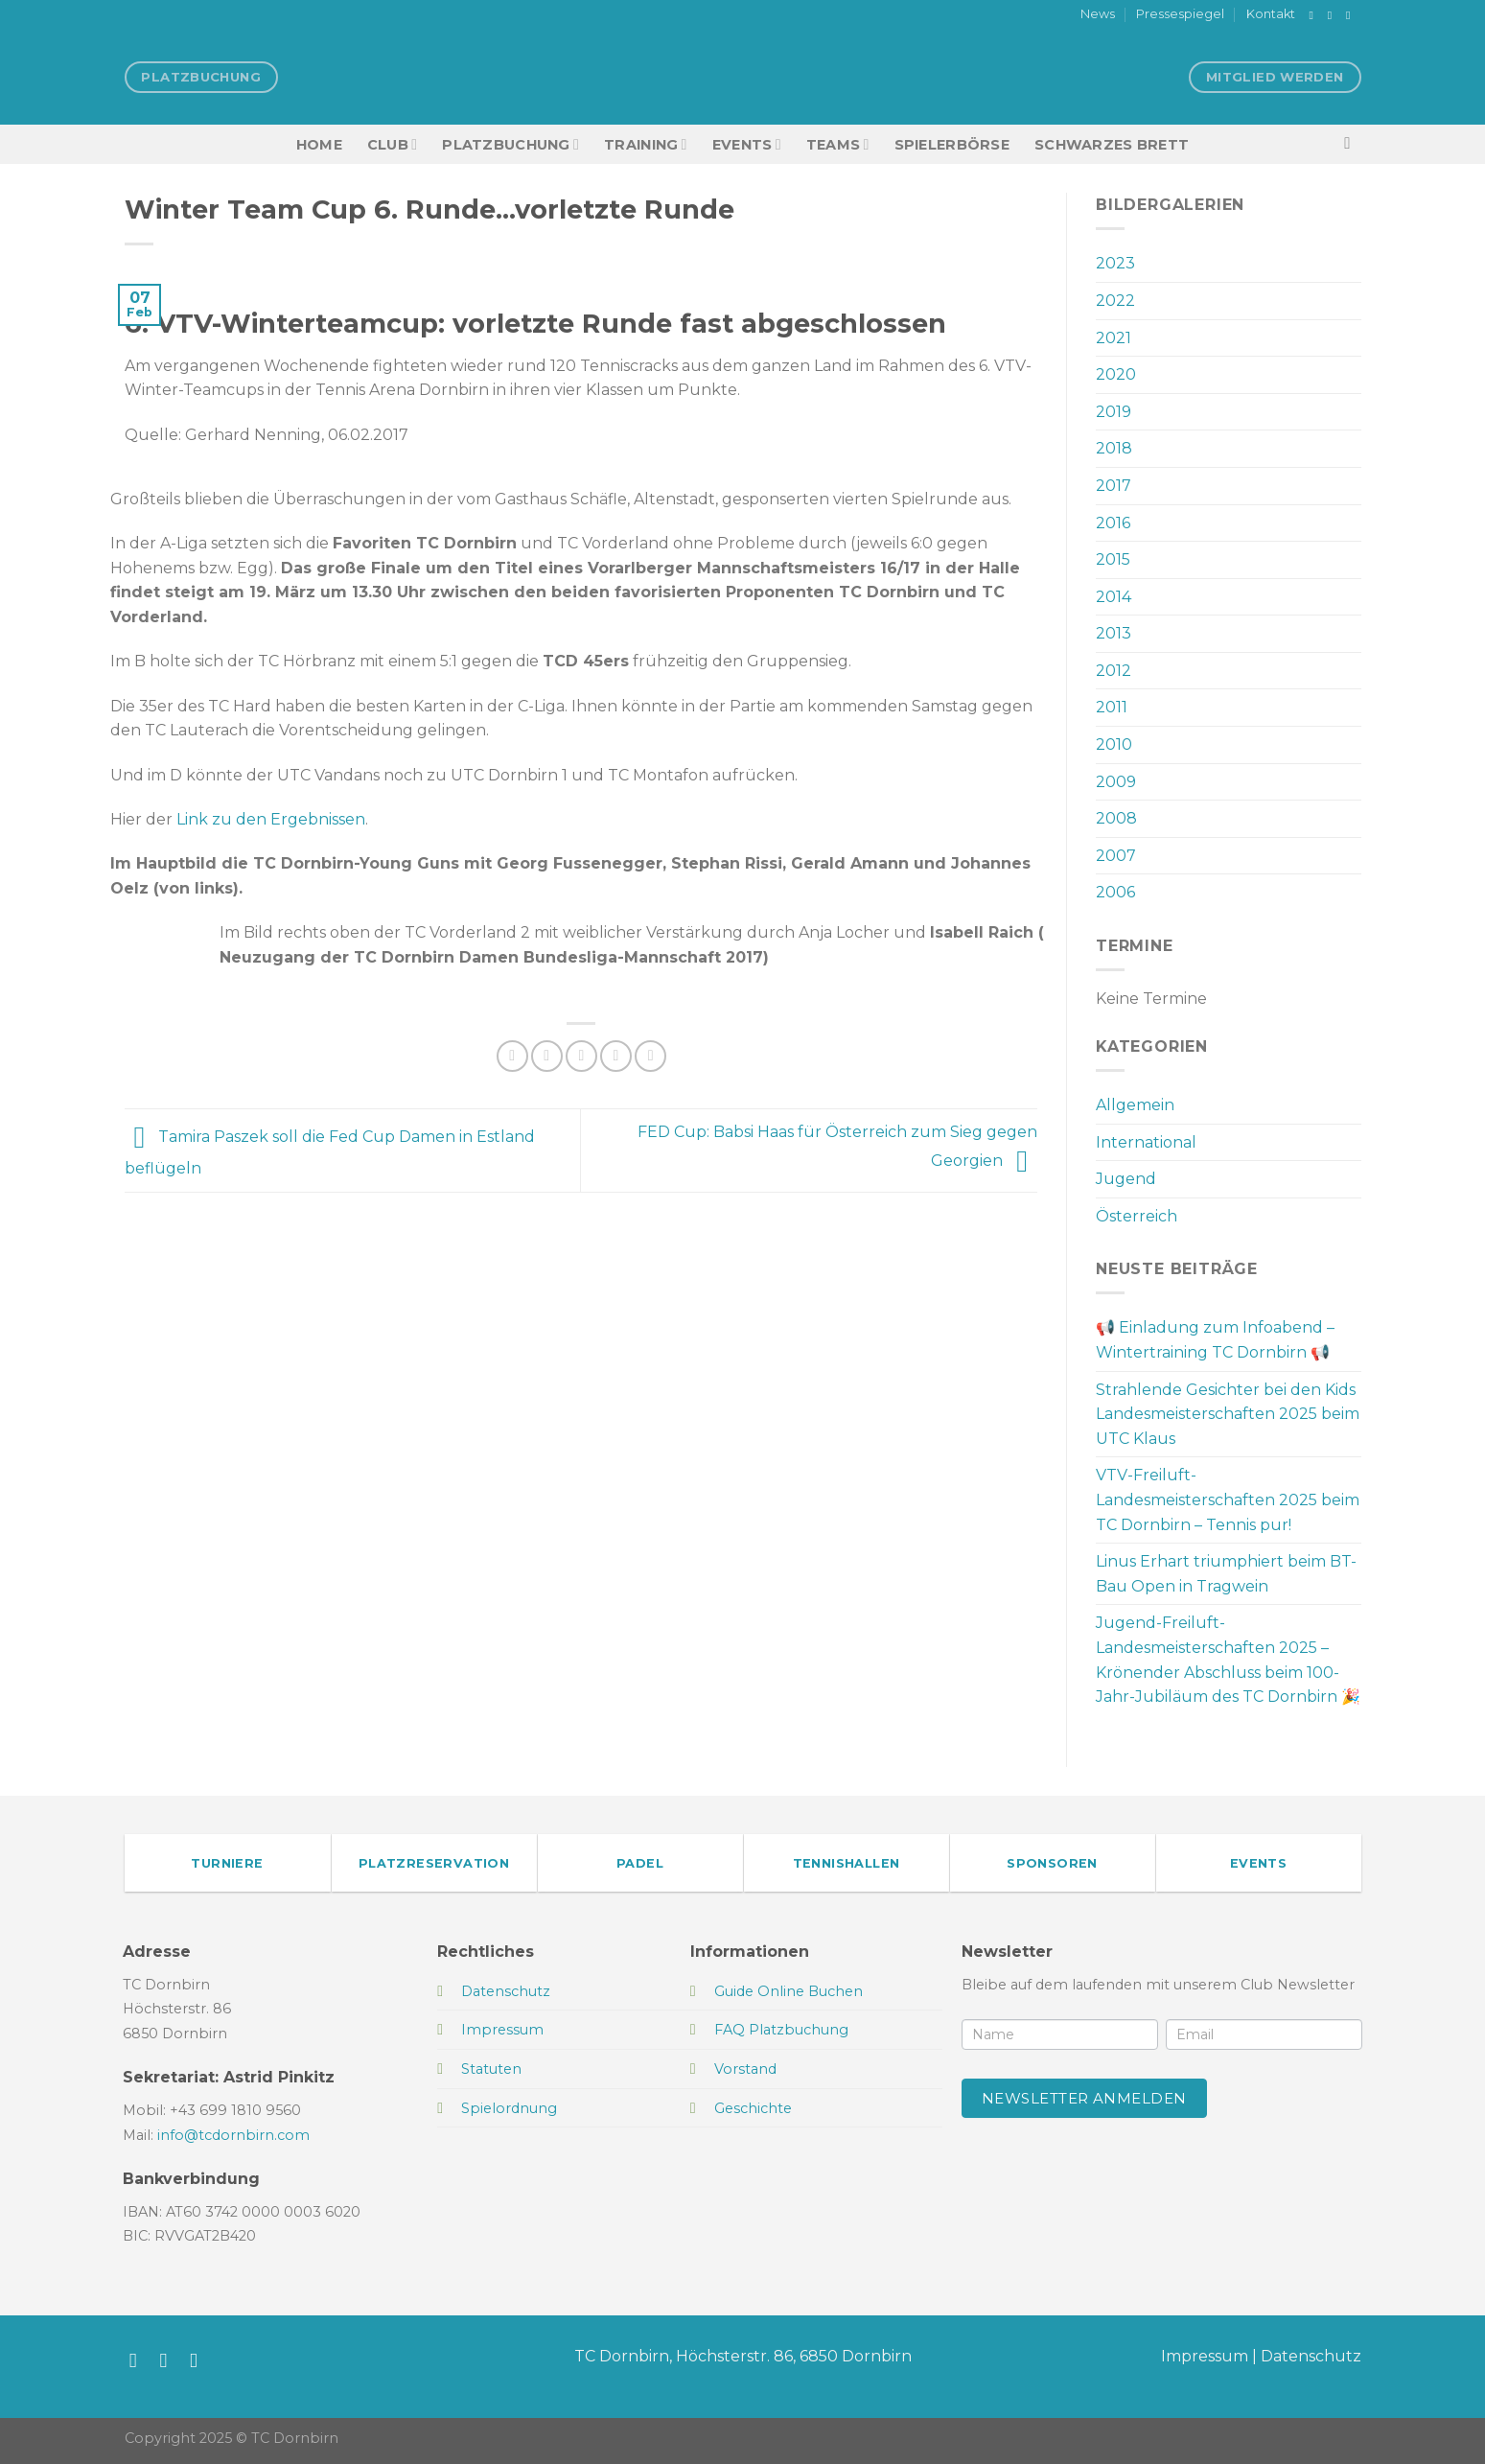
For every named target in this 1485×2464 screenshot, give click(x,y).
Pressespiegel (1180, 14)
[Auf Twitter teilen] (547, 1056)
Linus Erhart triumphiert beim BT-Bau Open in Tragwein (1226, 1573)
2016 (1113, 523)
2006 (1115, 892)
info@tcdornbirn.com (233, 2135)
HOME (319, 144)
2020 (1116, 374)
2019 (1113, 412)
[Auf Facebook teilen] (512, 1056)
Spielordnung (509, 2108)
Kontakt (1270, 14)
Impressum (1204, 2356)
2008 (1116, 818)
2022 (1115, 300)
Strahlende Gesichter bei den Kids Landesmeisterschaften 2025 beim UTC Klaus (1227, 1414)
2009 (1116, 782)
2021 (1113, 338)
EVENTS (746, 144)
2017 (1113, 486)
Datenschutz (1311, 2356)
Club (392, 144)
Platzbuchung (510, 144)
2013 (1113, 633)
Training (645, 144)
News (1097, 14)
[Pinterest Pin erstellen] (616, 1056)
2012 (1113, 671)
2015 (1113, 559)
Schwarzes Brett (1111, 144)
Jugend (1126, 1179)
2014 (1113, 597)
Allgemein (1135, 1105)
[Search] (1352, 144)
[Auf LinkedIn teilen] (650, 1056)
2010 (1114, 744)
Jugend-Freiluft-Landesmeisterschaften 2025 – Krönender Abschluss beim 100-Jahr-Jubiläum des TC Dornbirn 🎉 (1228, 1660)
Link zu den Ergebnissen (270, 819)
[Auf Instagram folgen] (1333, 15)
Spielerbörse (951, 144)
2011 (1111, 707)
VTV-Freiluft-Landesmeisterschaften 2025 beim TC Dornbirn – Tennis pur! (1227, 1499)
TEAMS (838, 144)
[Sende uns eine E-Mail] (1351, 15)
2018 (1114, 448)
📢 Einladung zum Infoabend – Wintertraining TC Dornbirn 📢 (1215, 1339)
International (1146, 1142)
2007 (1116, 856)
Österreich (1136, 1216)
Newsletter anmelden (1084, 2098)
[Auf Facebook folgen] (1315, 15)
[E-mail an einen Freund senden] (581, 1056)
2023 (1115, 263)
